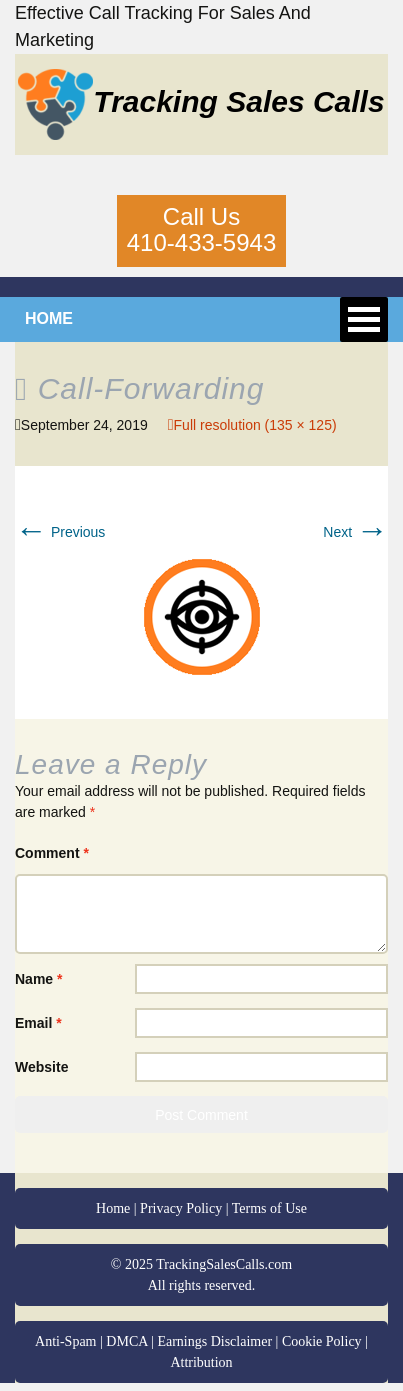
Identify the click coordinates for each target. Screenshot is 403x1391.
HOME (49, 318)
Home (113, 1208)
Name (38, 979)
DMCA (126, 1341)
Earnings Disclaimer (214, 1341)
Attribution (201, 1362)
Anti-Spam (65, 1341)
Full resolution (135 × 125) (255, 425)
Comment (52, 853)
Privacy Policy (181, 1208)
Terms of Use (269, 1208)
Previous (60, 532)
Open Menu (364, 319)
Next (355, 532)
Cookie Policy (322, 1341)
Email (38, 1023)
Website (41, 1067)
